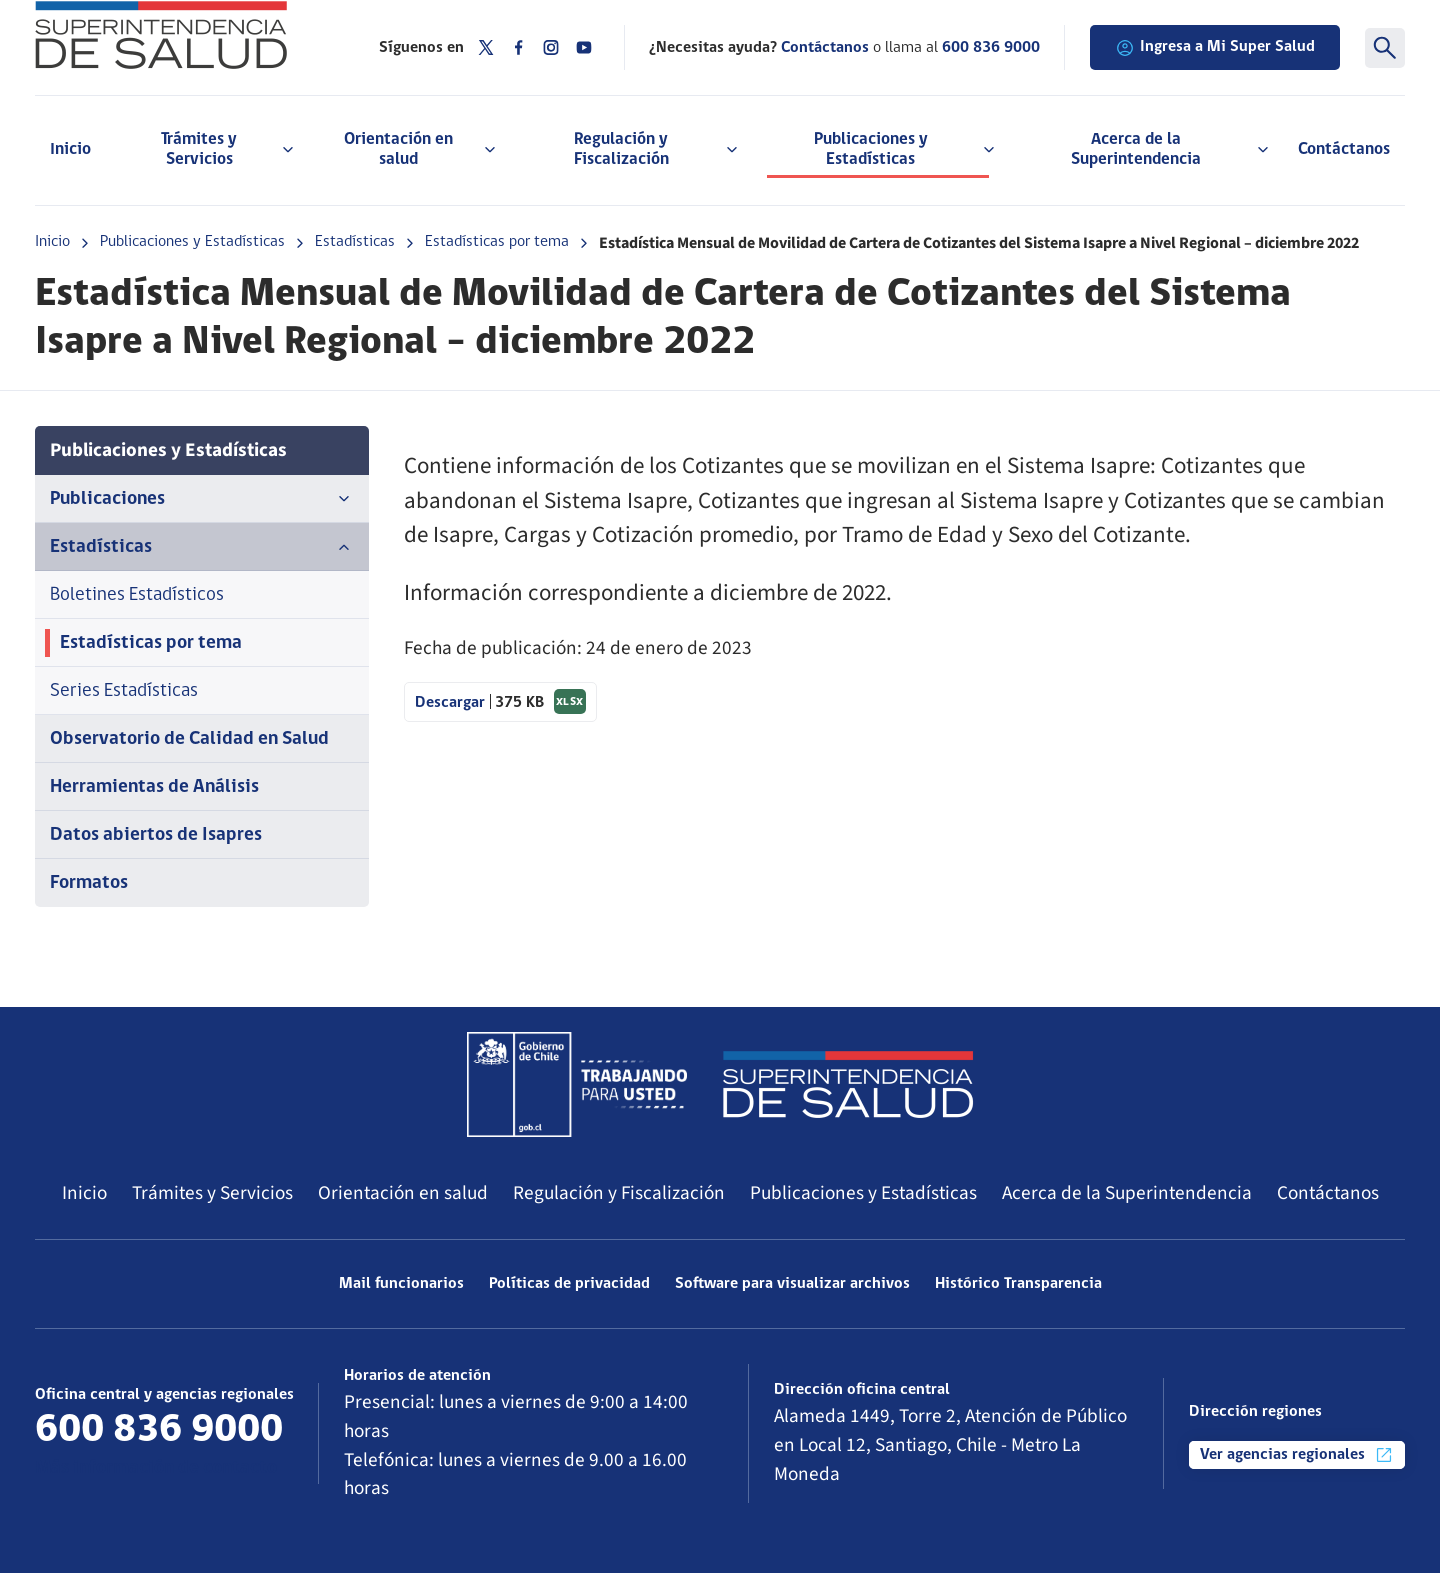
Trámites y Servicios (212, 1193)
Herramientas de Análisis (154, 787)
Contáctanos (1344, 149)
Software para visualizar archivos (792, 1284)
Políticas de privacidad (569, 1284)
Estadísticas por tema (497, 242)
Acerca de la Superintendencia (1127, 1193)
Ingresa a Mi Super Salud (1215, 48)
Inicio (70, 149)
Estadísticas (355, 242)
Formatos (89, 883)
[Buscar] (1385, 48)
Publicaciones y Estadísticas (192, 242)
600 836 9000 (991, 48)
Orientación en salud (403, 1193)
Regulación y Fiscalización (619, 1193)
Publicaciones (202, 499)
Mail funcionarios (401, 1284)
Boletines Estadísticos (137, 595)
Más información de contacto (156, 1468)
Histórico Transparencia (1018, 1284)
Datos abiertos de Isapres (156, 835)
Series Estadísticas (124, 691)
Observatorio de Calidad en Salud (189, 739)
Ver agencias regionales (1297, 1455)
